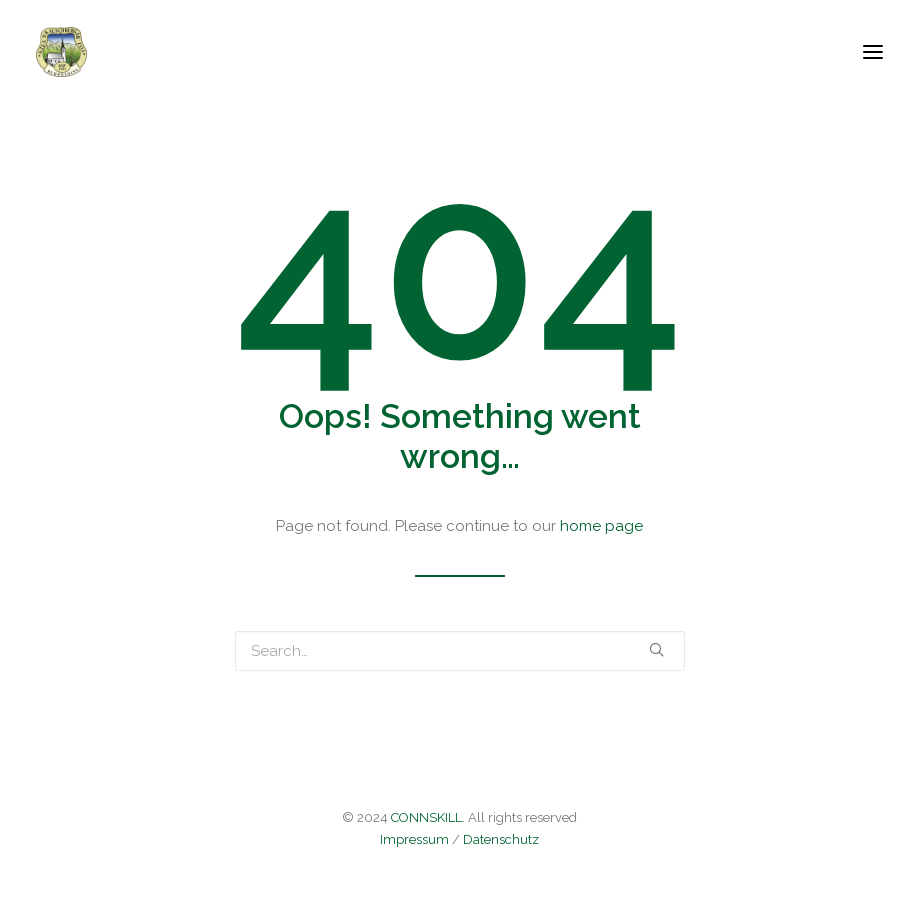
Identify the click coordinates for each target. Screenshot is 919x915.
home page (601, 526)
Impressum (414, 839)
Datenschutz (501, 839)
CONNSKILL (426, 817)
